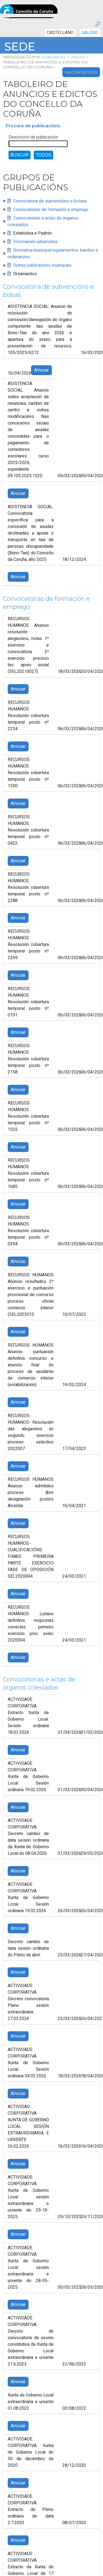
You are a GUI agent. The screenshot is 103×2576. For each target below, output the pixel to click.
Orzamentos (25, 274)
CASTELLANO (60, 32)
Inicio (78, 57)
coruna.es (53, 57)
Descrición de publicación (33, 137)
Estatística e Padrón (32, 233)
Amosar (41, 370)
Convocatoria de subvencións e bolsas (50, 201)
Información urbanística (35, 241)
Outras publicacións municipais (42, 265)
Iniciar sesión (81, 72)
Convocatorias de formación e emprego (50, 209)
